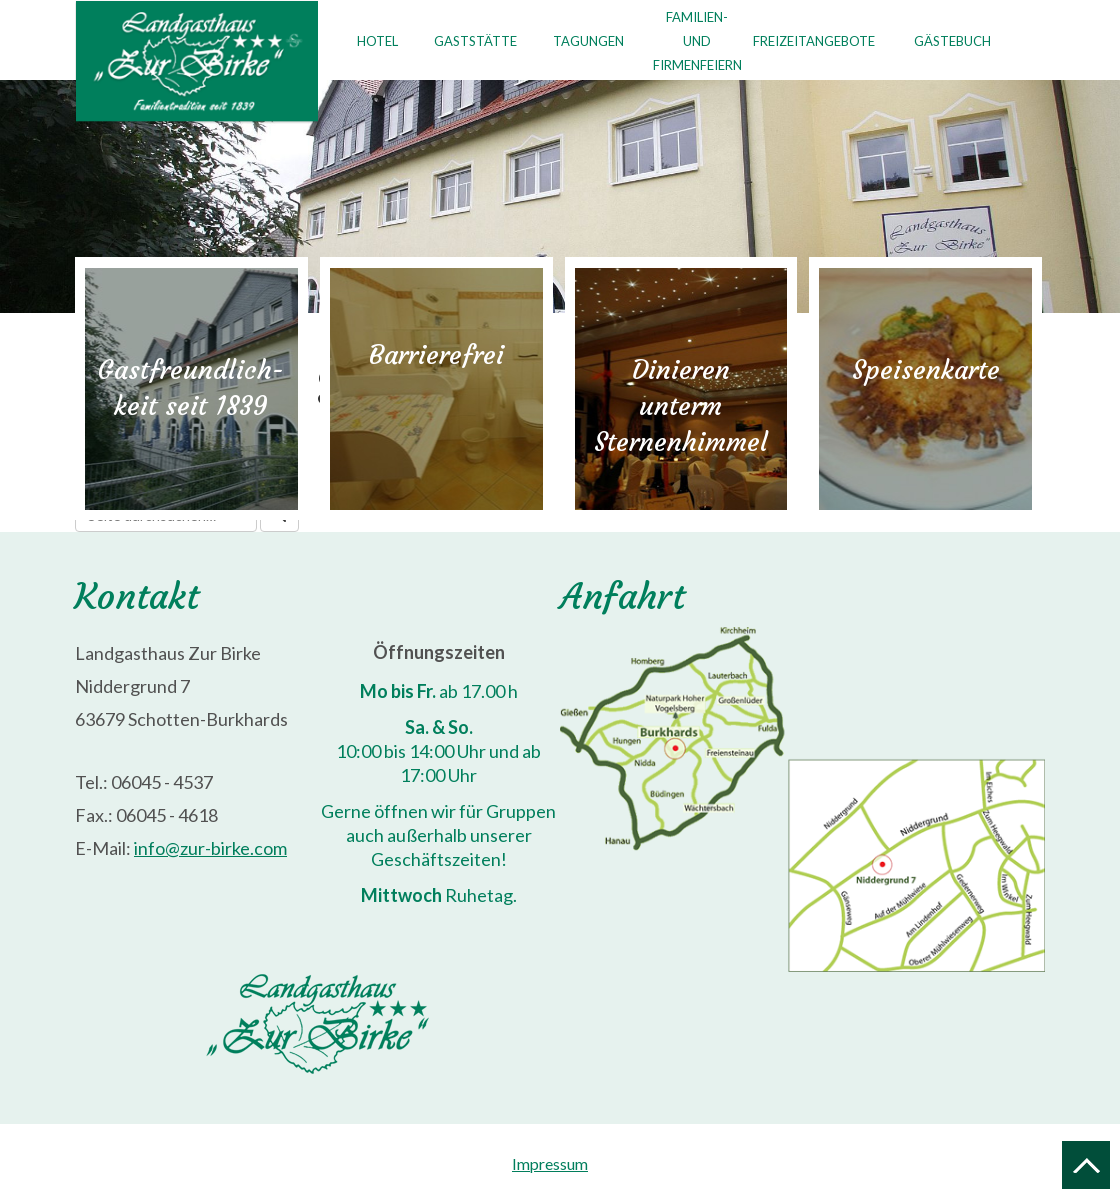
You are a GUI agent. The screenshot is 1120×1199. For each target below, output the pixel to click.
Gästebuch (952, 41)
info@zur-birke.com (210, 848)
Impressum (550, 1163)
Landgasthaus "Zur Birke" (196, 62)
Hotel (377, 41)
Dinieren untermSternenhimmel (681, 406)
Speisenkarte (926, 370)
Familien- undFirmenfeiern (694, 41)
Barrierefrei (436, 355)
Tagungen (588, 41)
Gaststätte (475, 41)
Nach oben (1086, 1165)
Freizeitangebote (814, 41)
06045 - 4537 (162, 782)
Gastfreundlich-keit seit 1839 (191, 388)
